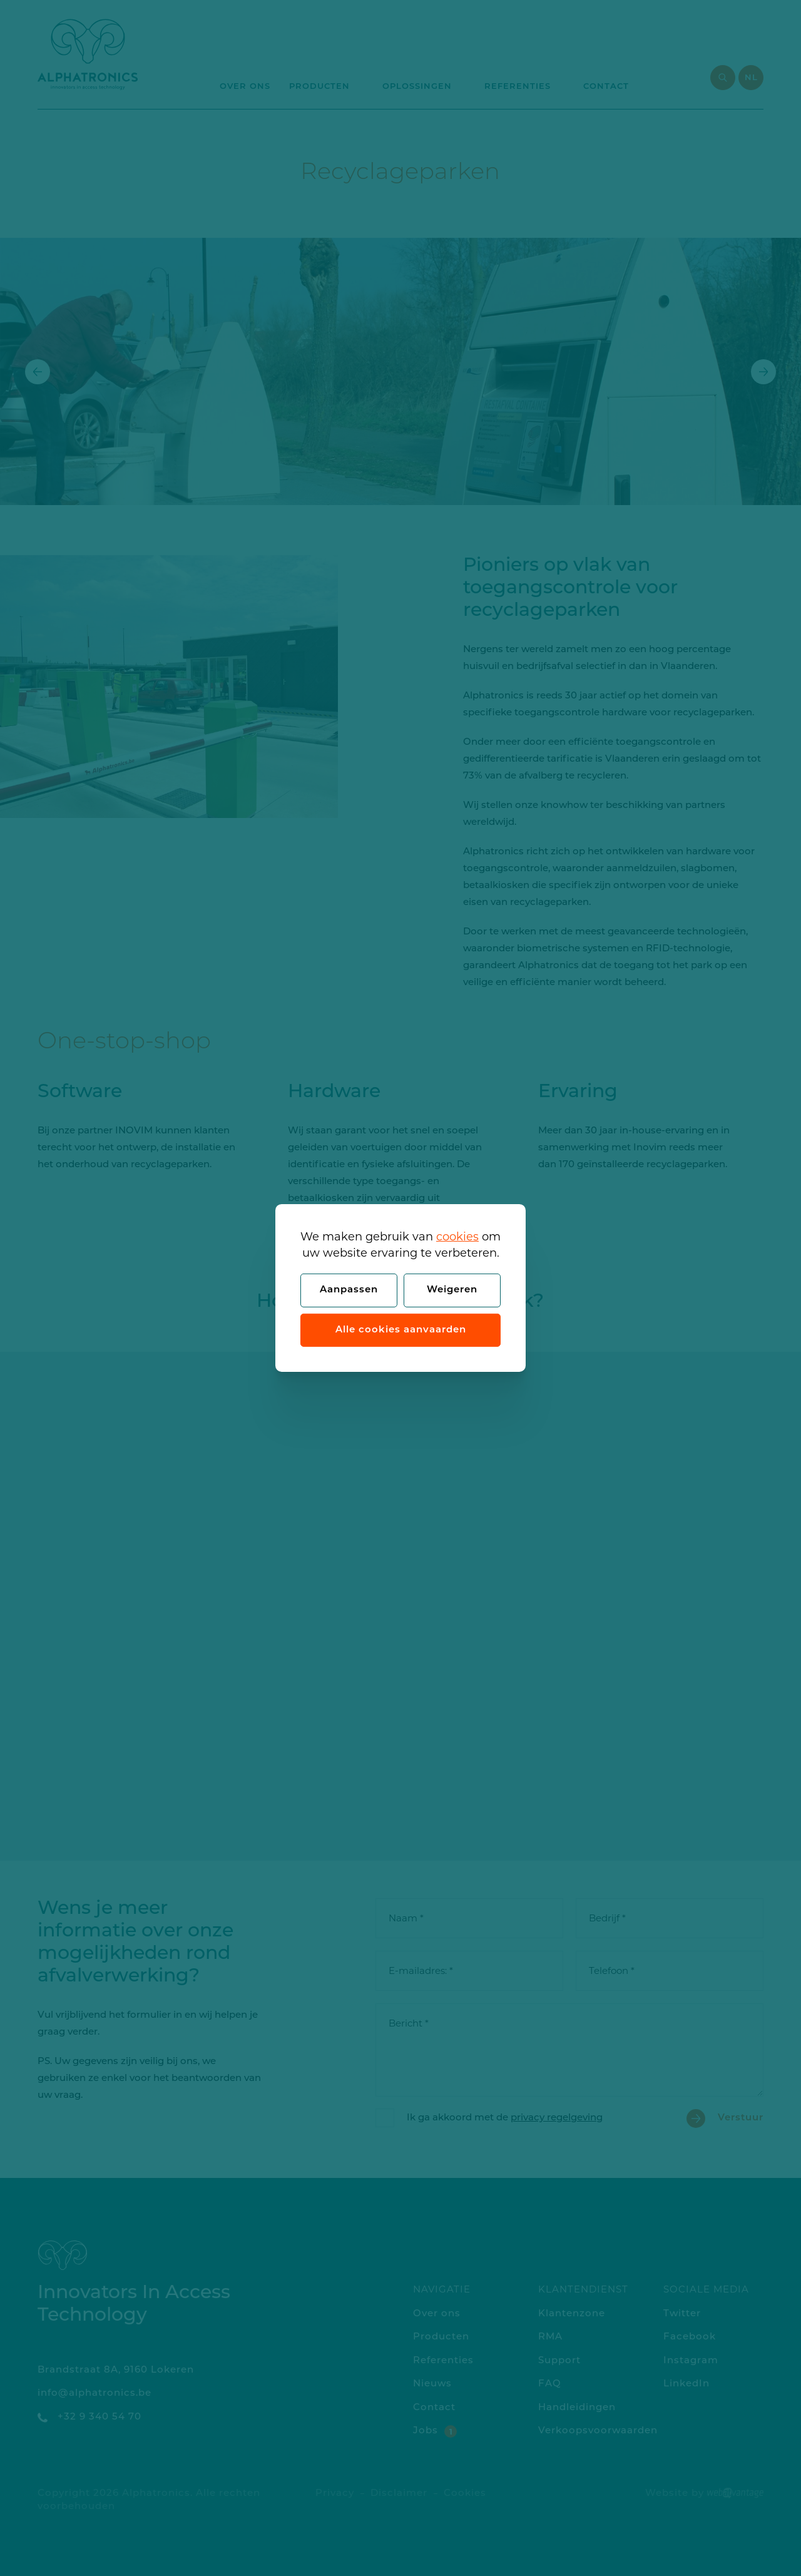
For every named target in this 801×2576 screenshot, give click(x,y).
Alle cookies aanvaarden (400, 1330)
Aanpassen (349, 1290)
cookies (457, 1237)
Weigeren (452, 1290)
